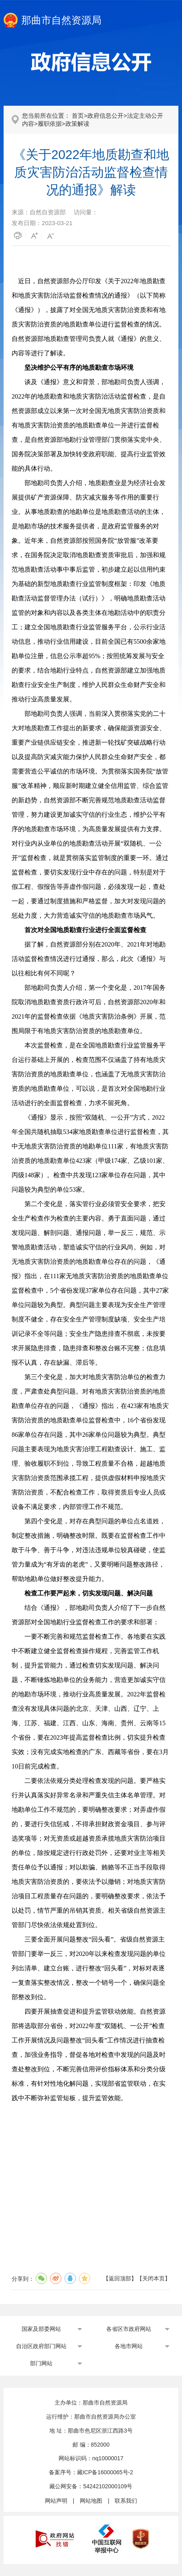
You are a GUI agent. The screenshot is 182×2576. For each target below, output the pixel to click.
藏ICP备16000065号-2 (105, 2472)
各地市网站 (129, 2346)
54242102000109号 (107, 2486)
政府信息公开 (105, 115)
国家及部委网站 (41, 2329)
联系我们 (126, 2500)
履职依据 (50, 123)
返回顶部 (120, 2278)
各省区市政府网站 (128, 2329)
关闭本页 (153, 2278)
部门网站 (41, 2363)
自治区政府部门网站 (41, 2346)
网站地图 (91, 2500)
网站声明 (56, 2500)
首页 (78, 115)
